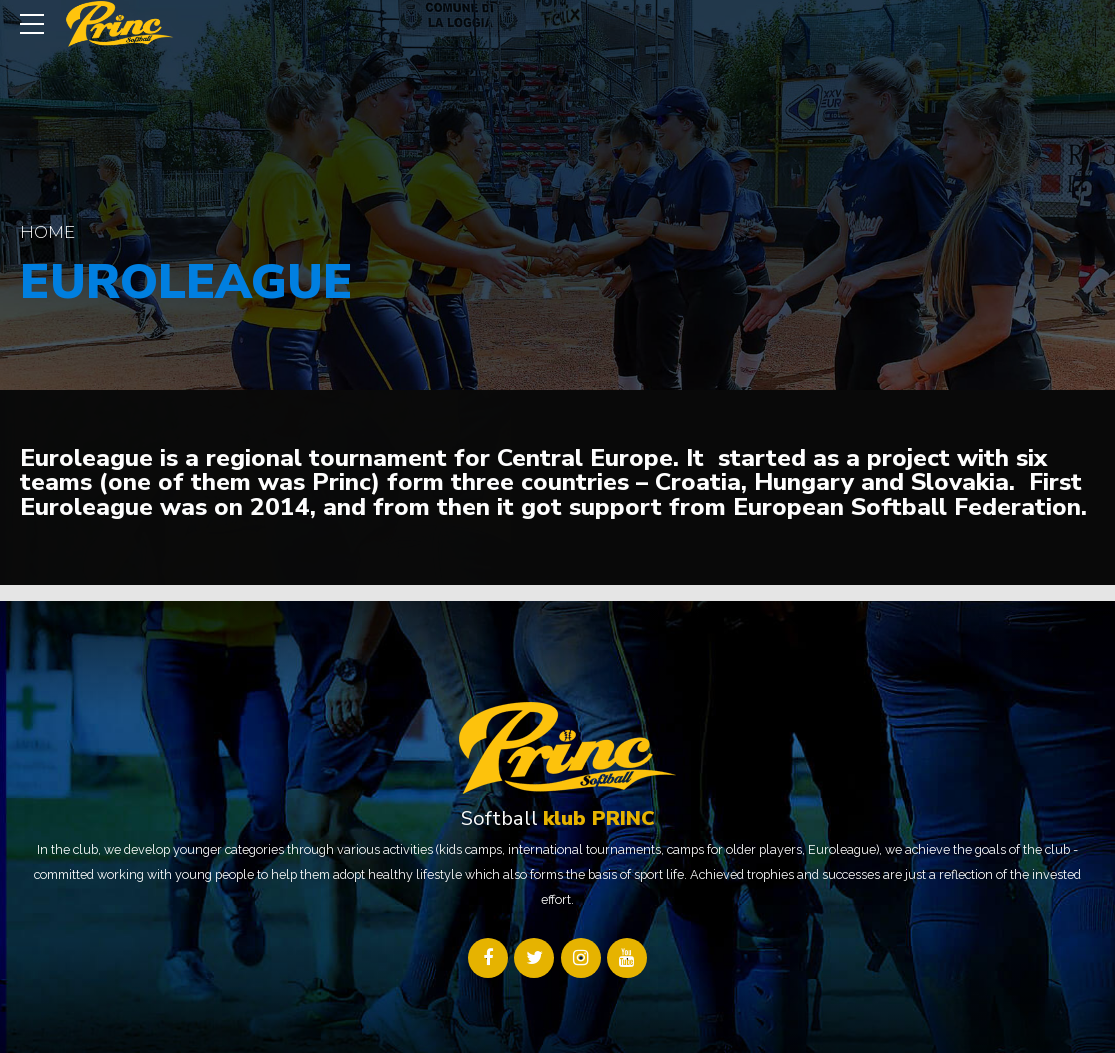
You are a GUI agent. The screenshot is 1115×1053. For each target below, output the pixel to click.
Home (47, 232)
